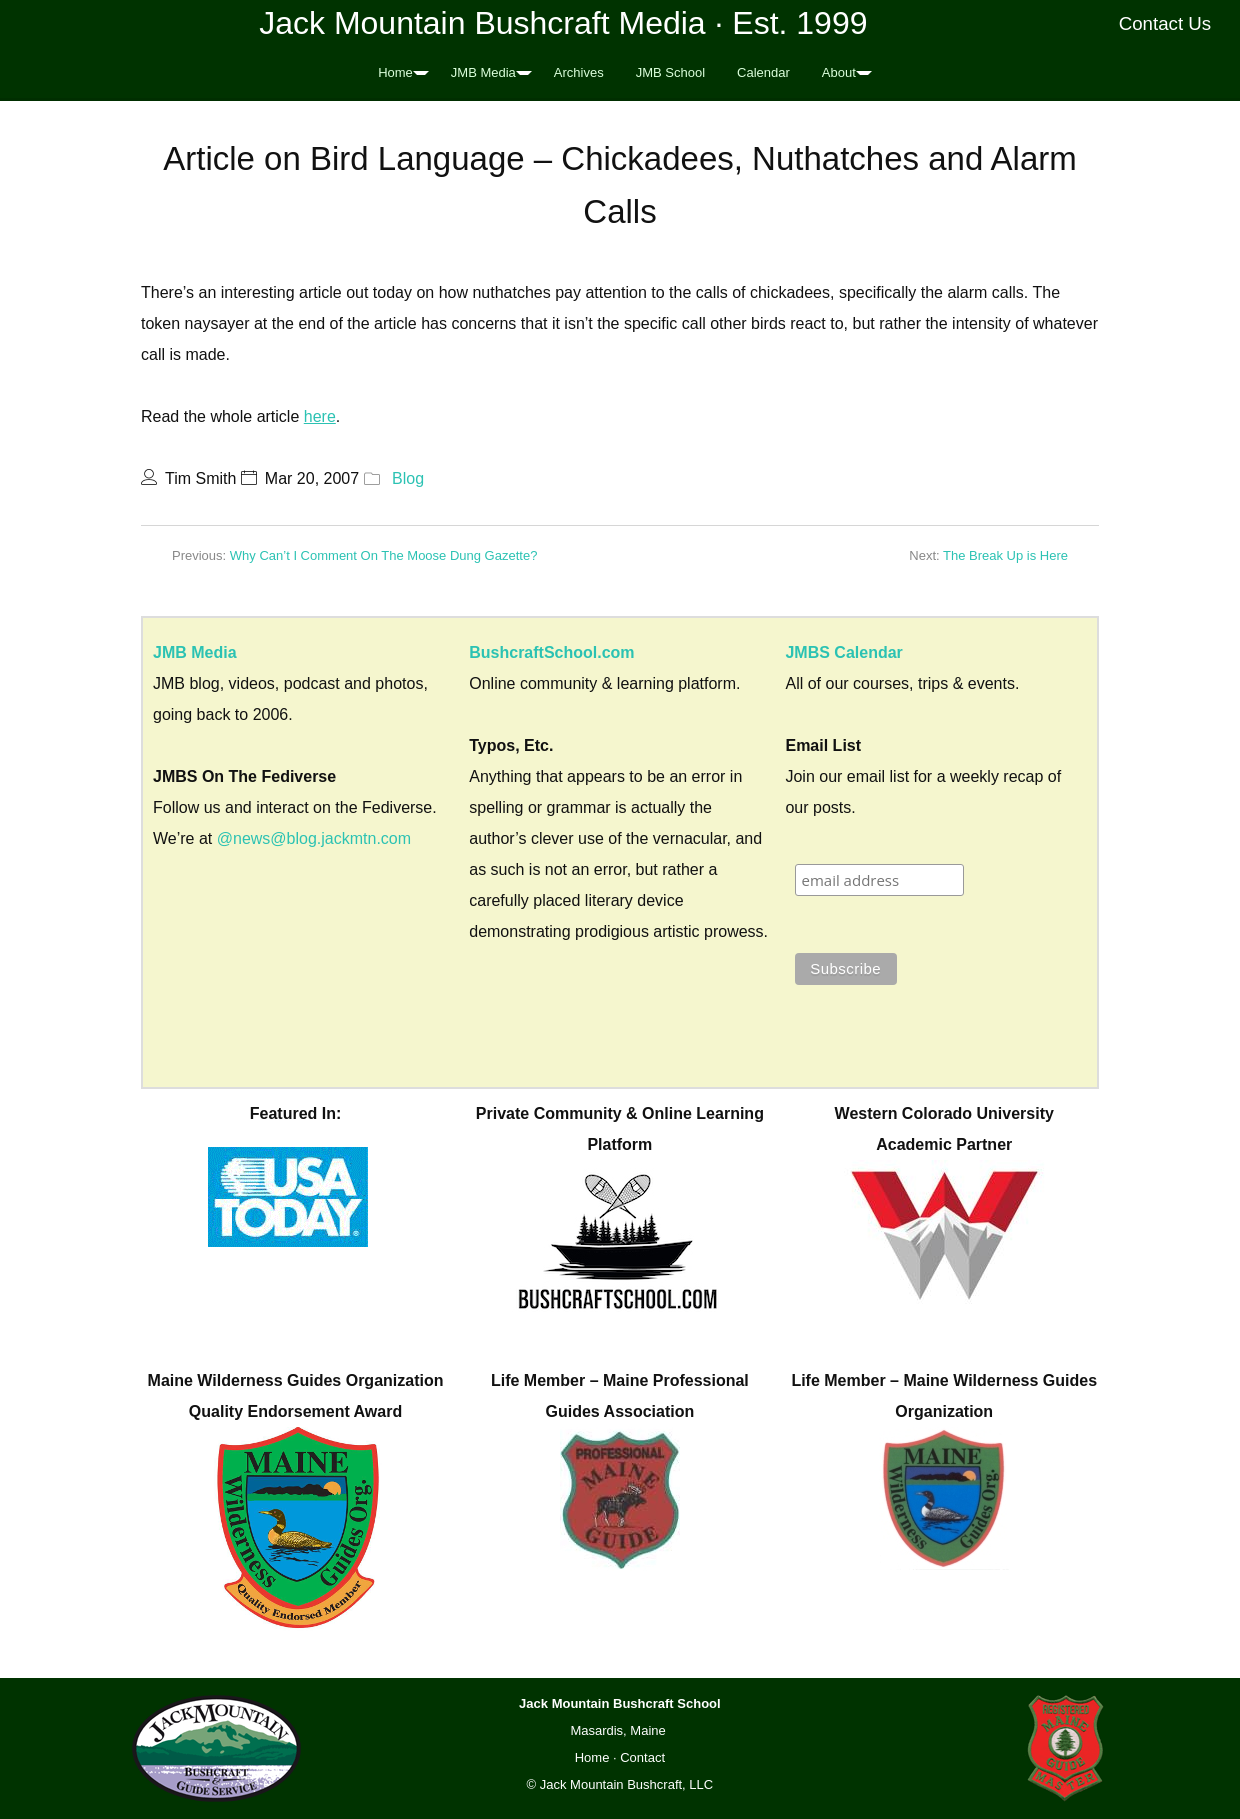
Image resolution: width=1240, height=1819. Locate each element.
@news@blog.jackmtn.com (314, 838)
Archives (579, 72)
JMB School (670, 72)
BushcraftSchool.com (551, 652)
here (320, 416)
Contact (642, 1757)
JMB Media (483, 72)
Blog (408, 478)
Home (395, 72)
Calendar (763, 72)
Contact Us (1165, 23)
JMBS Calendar (843, 652)
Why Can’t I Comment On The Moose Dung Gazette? (384, 555)
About (839, 72)
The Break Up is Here (1005, 555)
